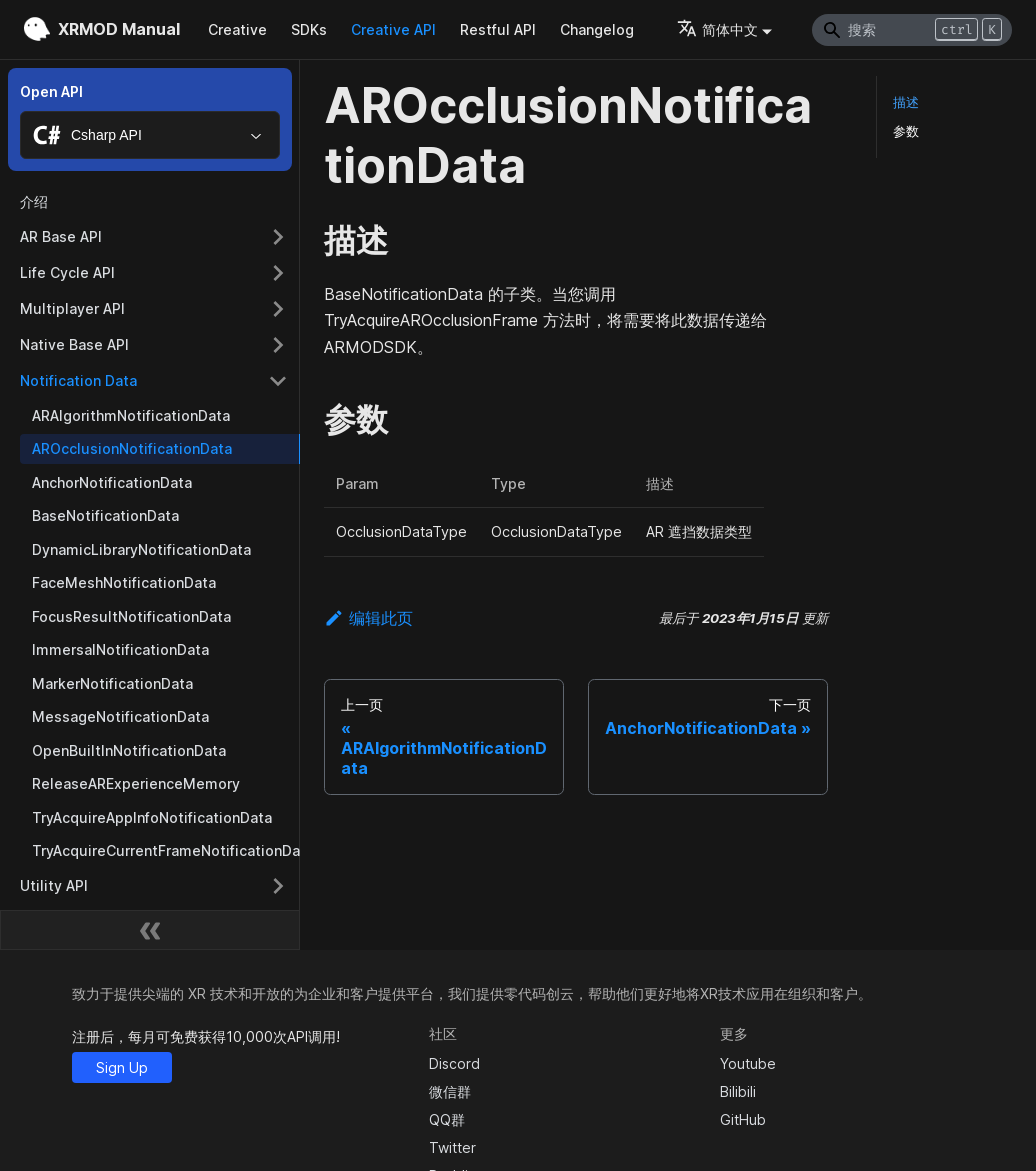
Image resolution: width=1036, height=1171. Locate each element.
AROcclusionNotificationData (132, 448)
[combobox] (150, 135)
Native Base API (74, 344)
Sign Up (122, 1067)
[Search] (912, 30)
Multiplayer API (72, 308)
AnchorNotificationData (112, 482)
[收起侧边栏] (150, 930)
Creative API (393, 29)
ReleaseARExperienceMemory (136, 783)
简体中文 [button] (717, 29)
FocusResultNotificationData (131, 616)
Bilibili (738, 1091)
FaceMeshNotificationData (124, 582)
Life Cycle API (67, 272)
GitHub (743, 1119)
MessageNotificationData (120, 716)
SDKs (309, 29)
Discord (454, 1063)
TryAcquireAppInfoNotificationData (152, 817)
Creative (237, 29)
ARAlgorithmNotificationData (131, 415)
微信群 (450, 1091)
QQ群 (447, 1119)
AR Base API (61, 236)
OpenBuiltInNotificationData (129, 750)
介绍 (34, 201)
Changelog (597, 29)
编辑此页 (368, 618)
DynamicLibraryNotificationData (141, 549)
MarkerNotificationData (112, 683)
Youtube (748, 1063)
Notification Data (78, 380)
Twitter (452, 1147)
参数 (906, 131)
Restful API (498, 29)
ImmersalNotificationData (120, 649)
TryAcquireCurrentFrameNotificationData (166, 850)
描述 (906, 102)
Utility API (54, 885)
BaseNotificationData (105, 515)
